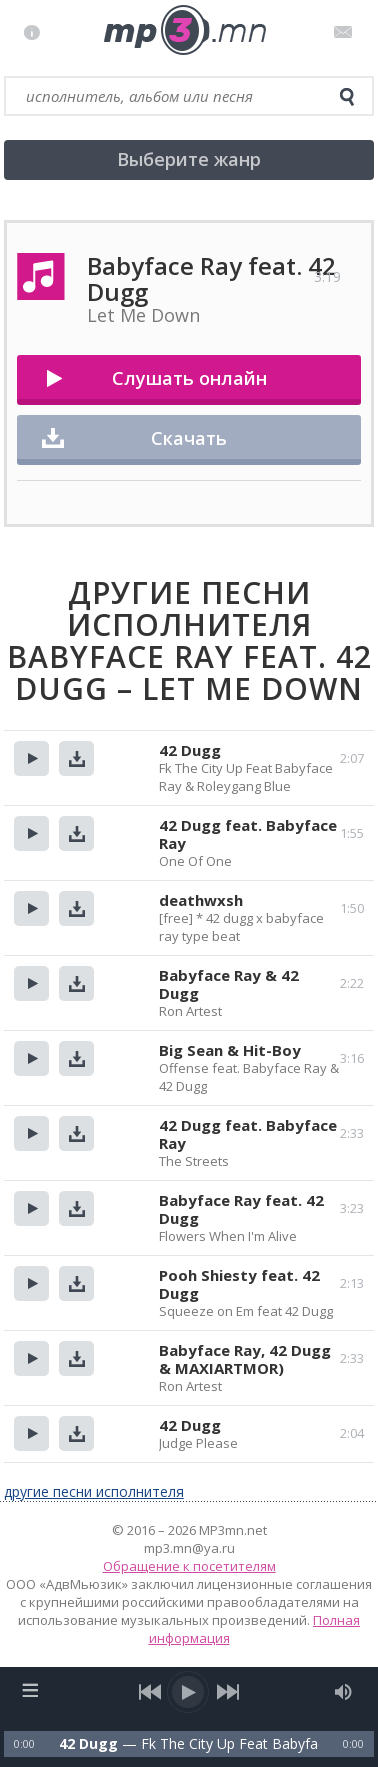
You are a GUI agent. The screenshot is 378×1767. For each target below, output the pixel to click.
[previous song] (150, 1692)
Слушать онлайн (189, 378)
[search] (347, 97)
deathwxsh (201, 900)
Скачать (189, 438)
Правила (36, 32)
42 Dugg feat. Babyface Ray (248, 834)
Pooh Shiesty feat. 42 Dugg (239, 1284)
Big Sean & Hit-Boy (230, 1050)
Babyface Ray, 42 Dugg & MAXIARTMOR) (245, 1359)
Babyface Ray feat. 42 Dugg (241, 1209)
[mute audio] (343, 1692)
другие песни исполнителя (94, 1491)
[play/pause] (189, 1692)
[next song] (227, 1692)
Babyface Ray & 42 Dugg (229, 984)
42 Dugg (190, 750)
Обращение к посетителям (189, 1566)
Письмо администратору (346, 32)
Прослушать (31, 758)
